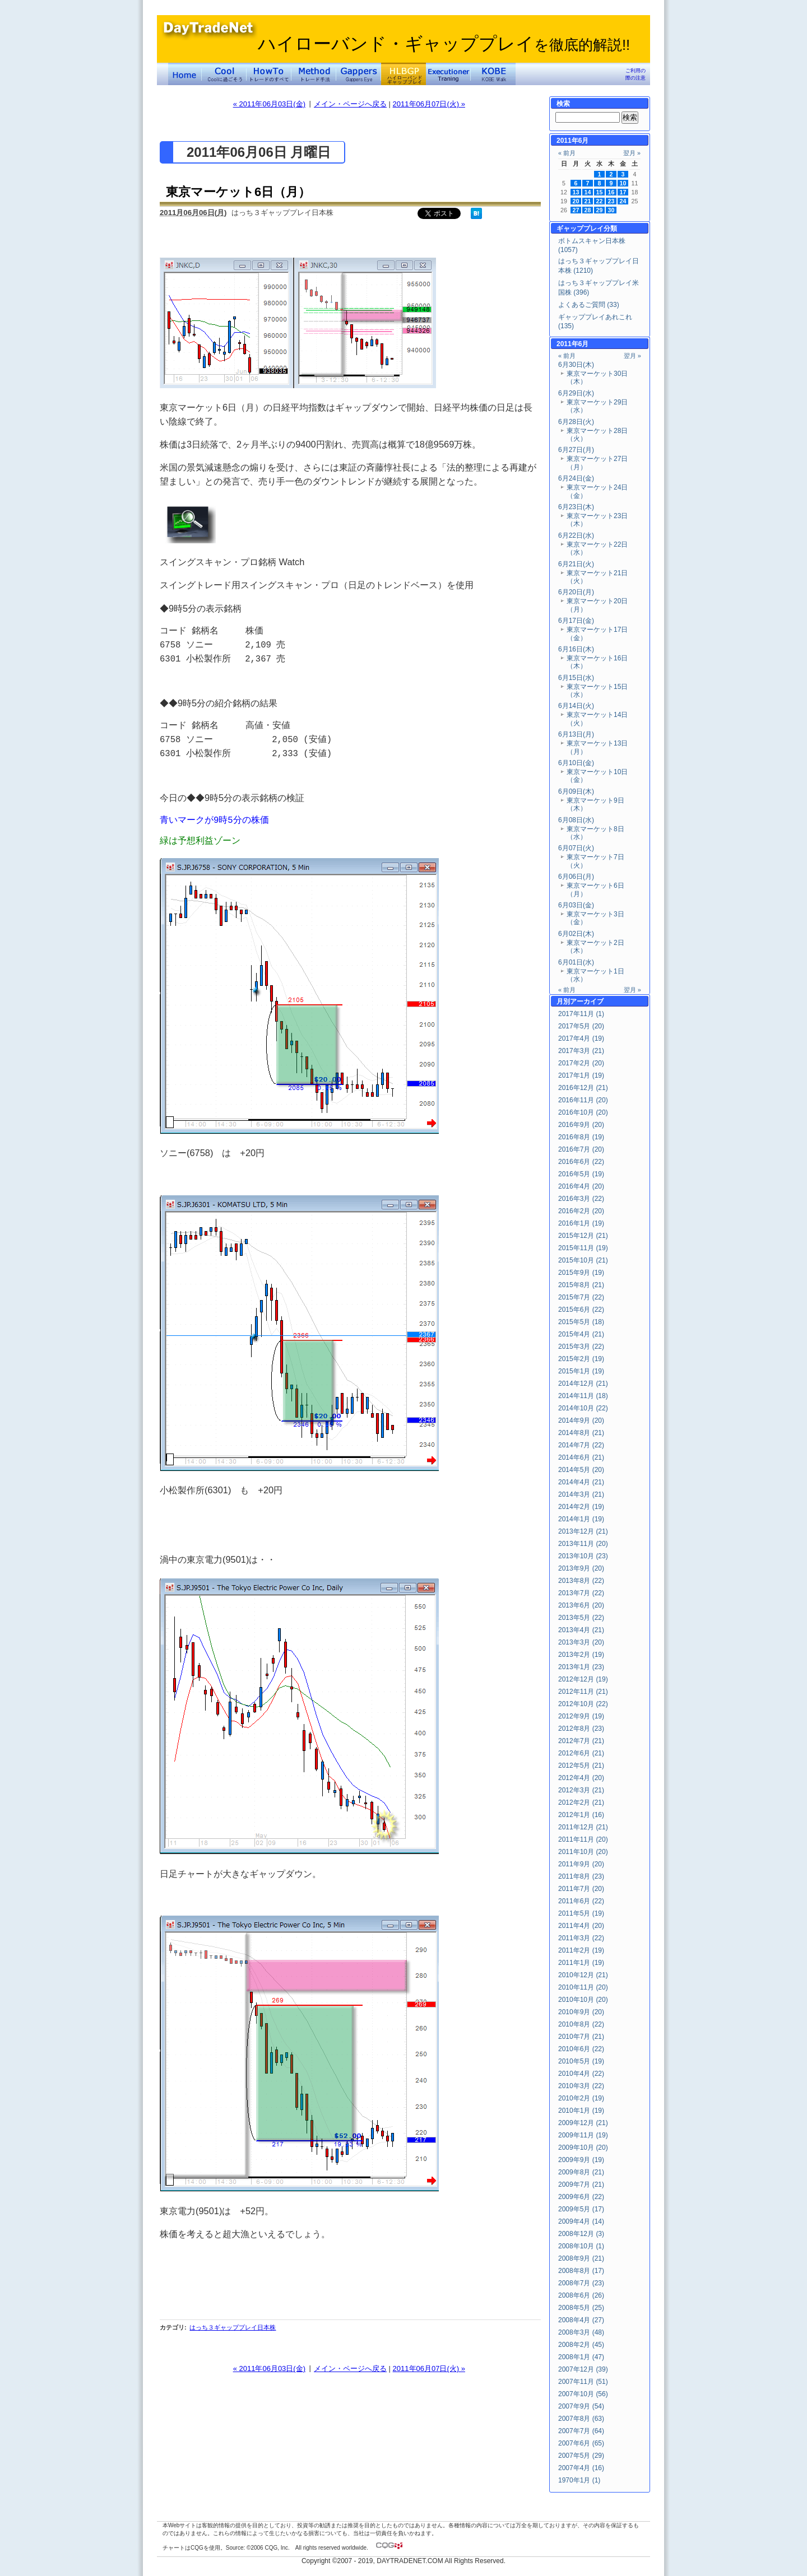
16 (611, 192)
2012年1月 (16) (581, 1815)
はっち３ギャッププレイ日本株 (232, 2327)
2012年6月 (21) (581, 1753)
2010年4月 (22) (581, 2073)
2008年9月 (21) (581, 2258)
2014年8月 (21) (581, 1433)
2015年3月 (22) (581, 1346)
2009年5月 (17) (581, 2209)
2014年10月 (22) (583, 1408)
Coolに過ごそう (224, 74)
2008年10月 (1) (581, 2246)
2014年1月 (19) (581, 1519)
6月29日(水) (576, 393)
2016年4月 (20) (581, 1186)
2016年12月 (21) (583, 1088)
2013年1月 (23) (581, 1667)
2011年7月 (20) (581, 1889)
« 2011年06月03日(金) (269, 104)
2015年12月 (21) (583, 1236)
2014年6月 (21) (581, 1457)
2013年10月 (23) (583, 1556)
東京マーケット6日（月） (238, 192)
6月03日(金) (576, 905)
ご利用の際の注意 (635, 74)
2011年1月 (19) (581, 1963)
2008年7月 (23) (581, 2283)
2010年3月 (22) (581, 2086)
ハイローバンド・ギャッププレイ (444, 44)
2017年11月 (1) (581, 1014)
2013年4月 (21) (581, 1630)
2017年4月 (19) (581, 1038)
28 (588, 210)
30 (611, 210)
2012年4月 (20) (581, 1778)
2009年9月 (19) (581, 2160)
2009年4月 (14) (581, 2221)
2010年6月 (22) (581, 2049)
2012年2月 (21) (581, 1802)
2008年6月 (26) (581, 2295)
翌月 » (632, 153)
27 (576, 210)
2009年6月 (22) (581, 2197)
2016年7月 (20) (581, 1149)
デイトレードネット (185, 74)
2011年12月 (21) (583, 1827)
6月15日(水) (576, 678)
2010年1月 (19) (581, 2110)
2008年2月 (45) (581, 2345)
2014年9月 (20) (581, 1420)
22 (599, 201)
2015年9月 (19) (581, 1273)
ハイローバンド (403, 74)
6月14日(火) (576, 706)
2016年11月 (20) (583, 1100)
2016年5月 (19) (581, 1174)
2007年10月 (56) (583, 2394)
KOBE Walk (493, 74)
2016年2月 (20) (581, 1211)
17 (623, 192)
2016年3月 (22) (581, 1199)
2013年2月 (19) (581, 1655)
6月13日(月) (576, 734)
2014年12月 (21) (583, 1383)
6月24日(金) (576, 478)
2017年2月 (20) (581, 1063)
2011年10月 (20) (583, 1852)
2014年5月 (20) (581, 1470)
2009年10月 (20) (583, 2147)
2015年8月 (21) (581, 1285)
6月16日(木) (576, 649)
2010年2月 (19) (581, 2098)
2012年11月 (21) (583, 1691)
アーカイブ (587, 1001)
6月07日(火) (576, 848)
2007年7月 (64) (581, 2431)
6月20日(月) (576, 592)
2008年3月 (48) (581, 2332)
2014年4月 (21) (581, 1482)
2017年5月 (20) (581, 1026)
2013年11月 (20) (583, 1544)
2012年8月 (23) (581, 1728)
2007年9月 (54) (581, 2406)
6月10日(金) (576, 763)
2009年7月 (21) (581, 2184)
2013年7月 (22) (581, 1593)
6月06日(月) (576, 877)
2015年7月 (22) (581, 1297)
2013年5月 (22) (581, 1618)
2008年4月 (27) (581, 2320)
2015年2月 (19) (581, 1359)
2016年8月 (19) (581, 1137)
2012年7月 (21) (581, 1741)
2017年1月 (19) (581, 1075)
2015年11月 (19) (583, 1248)
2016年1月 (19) (581, 1223)
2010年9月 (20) (581, 2012)
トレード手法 (313, 74)
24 (623, 201)
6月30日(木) (576, 365)
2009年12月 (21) (583, 2123)
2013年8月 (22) (581, 1581)
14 (588, 192)
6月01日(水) (576, 962)
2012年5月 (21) (581, 1765)
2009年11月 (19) (583, 2135)
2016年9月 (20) (581, 1125)
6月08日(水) (576, 820)
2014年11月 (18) (583, 1396)
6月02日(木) (576, 934)
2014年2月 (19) (581, 1507)
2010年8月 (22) (581, 2024)
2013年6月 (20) (581, 1605)
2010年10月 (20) (583, 2000)
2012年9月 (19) (581, 1716)
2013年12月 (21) (583, 1531)
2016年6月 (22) (581, 1162)
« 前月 (567, 153)
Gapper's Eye (358, 74)
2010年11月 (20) (583, 1987)
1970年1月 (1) (579, 2480)
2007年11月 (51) (583, 2382)
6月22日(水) (576, 535)
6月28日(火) (576, 422)
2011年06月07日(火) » (429, 104)
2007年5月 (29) (581, 2455)
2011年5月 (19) (581, 1913)
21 (588, 201)
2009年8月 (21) (581, 2172)
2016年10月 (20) (583, 1112)
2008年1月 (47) (581, 2357)
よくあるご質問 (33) (588, 305)
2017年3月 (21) (581, 1051)
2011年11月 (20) (583, 1839)
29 (599, 210)
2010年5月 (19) (581, 2061)
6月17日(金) (576, 621)
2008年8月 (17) (581, 2271)
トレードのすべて (269, 74)
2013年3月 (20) (581, 1642)
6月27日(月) (576, 450)
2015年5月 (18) (581, 1322)
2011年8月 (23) (581, 1876)
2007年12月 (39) (583, 2369)
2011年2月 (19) (581, 1950)
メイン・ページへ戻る (350, 104)
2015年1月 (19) (581, 1371)
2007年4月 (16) (581, 2468)
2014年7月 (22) (581, 1445)
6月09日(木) (576, 791)
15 (599, 192)
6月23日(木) (576, 507)
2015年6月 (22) (581, 1309)
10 (623, 183)
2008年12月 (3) (581, 2234)
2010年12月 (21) (583, 1975)
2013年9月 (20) (581, 1568)
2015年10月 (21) (583, 1260)
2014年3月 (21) (581, 1494)
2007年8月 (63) (581, 2419)
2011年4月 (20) (581, 1926)
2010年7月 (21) (581, 2037)
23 (611, 201)
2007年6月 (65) (581, 2443)
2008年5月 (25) (581, 2308)
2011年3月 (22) (581, 1938)
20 (576, 201)
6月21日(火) (576, 564)
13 (576, 192)
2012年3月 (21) (581, 1790)
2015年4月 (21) (581, 1334)
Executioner (448, 74)
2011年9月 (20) (581, 1864)
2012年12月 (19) (583, 1679)
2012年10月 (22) (583, 1704)
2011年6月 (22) (581, 1901)
